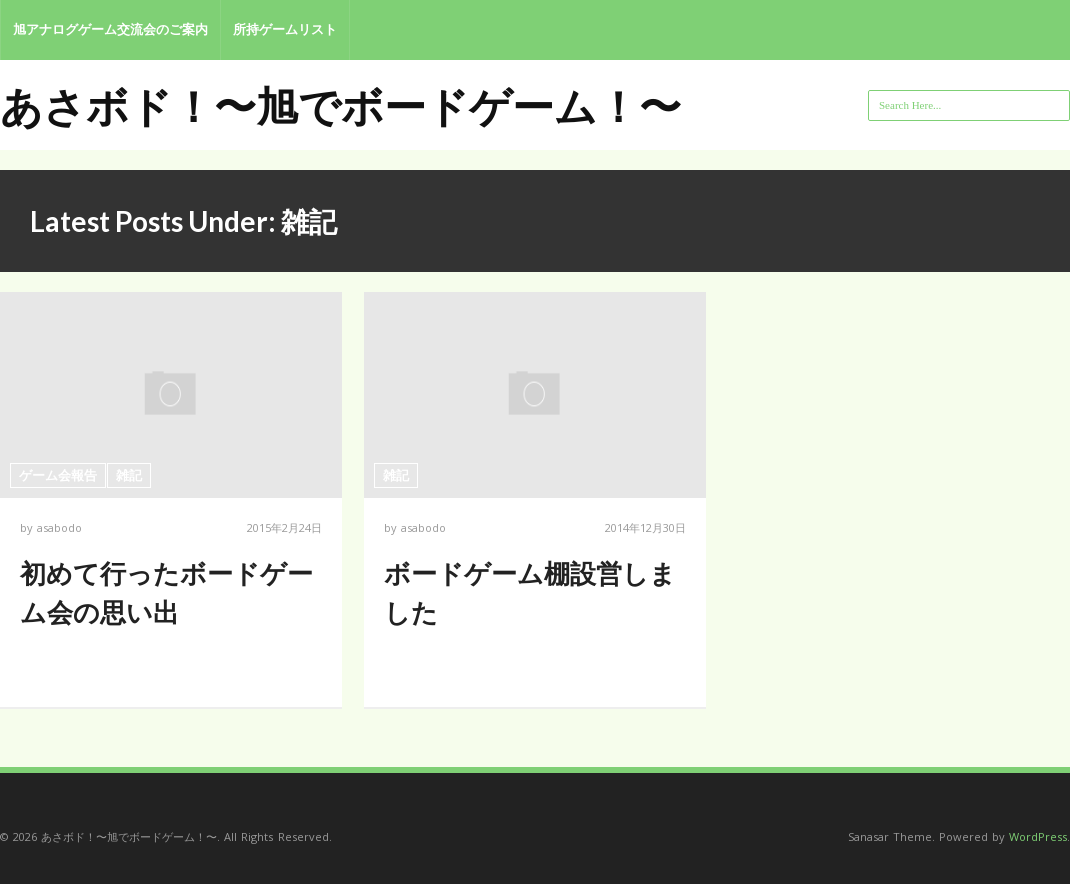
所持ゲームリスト (285, 29)
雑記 (129, 475)
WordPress (1038, 836)
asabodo (59, 527)
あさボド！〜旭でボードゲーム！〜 (340, 106)
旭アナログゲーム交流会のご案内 (110, 29)
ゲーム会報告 (58, 475)
